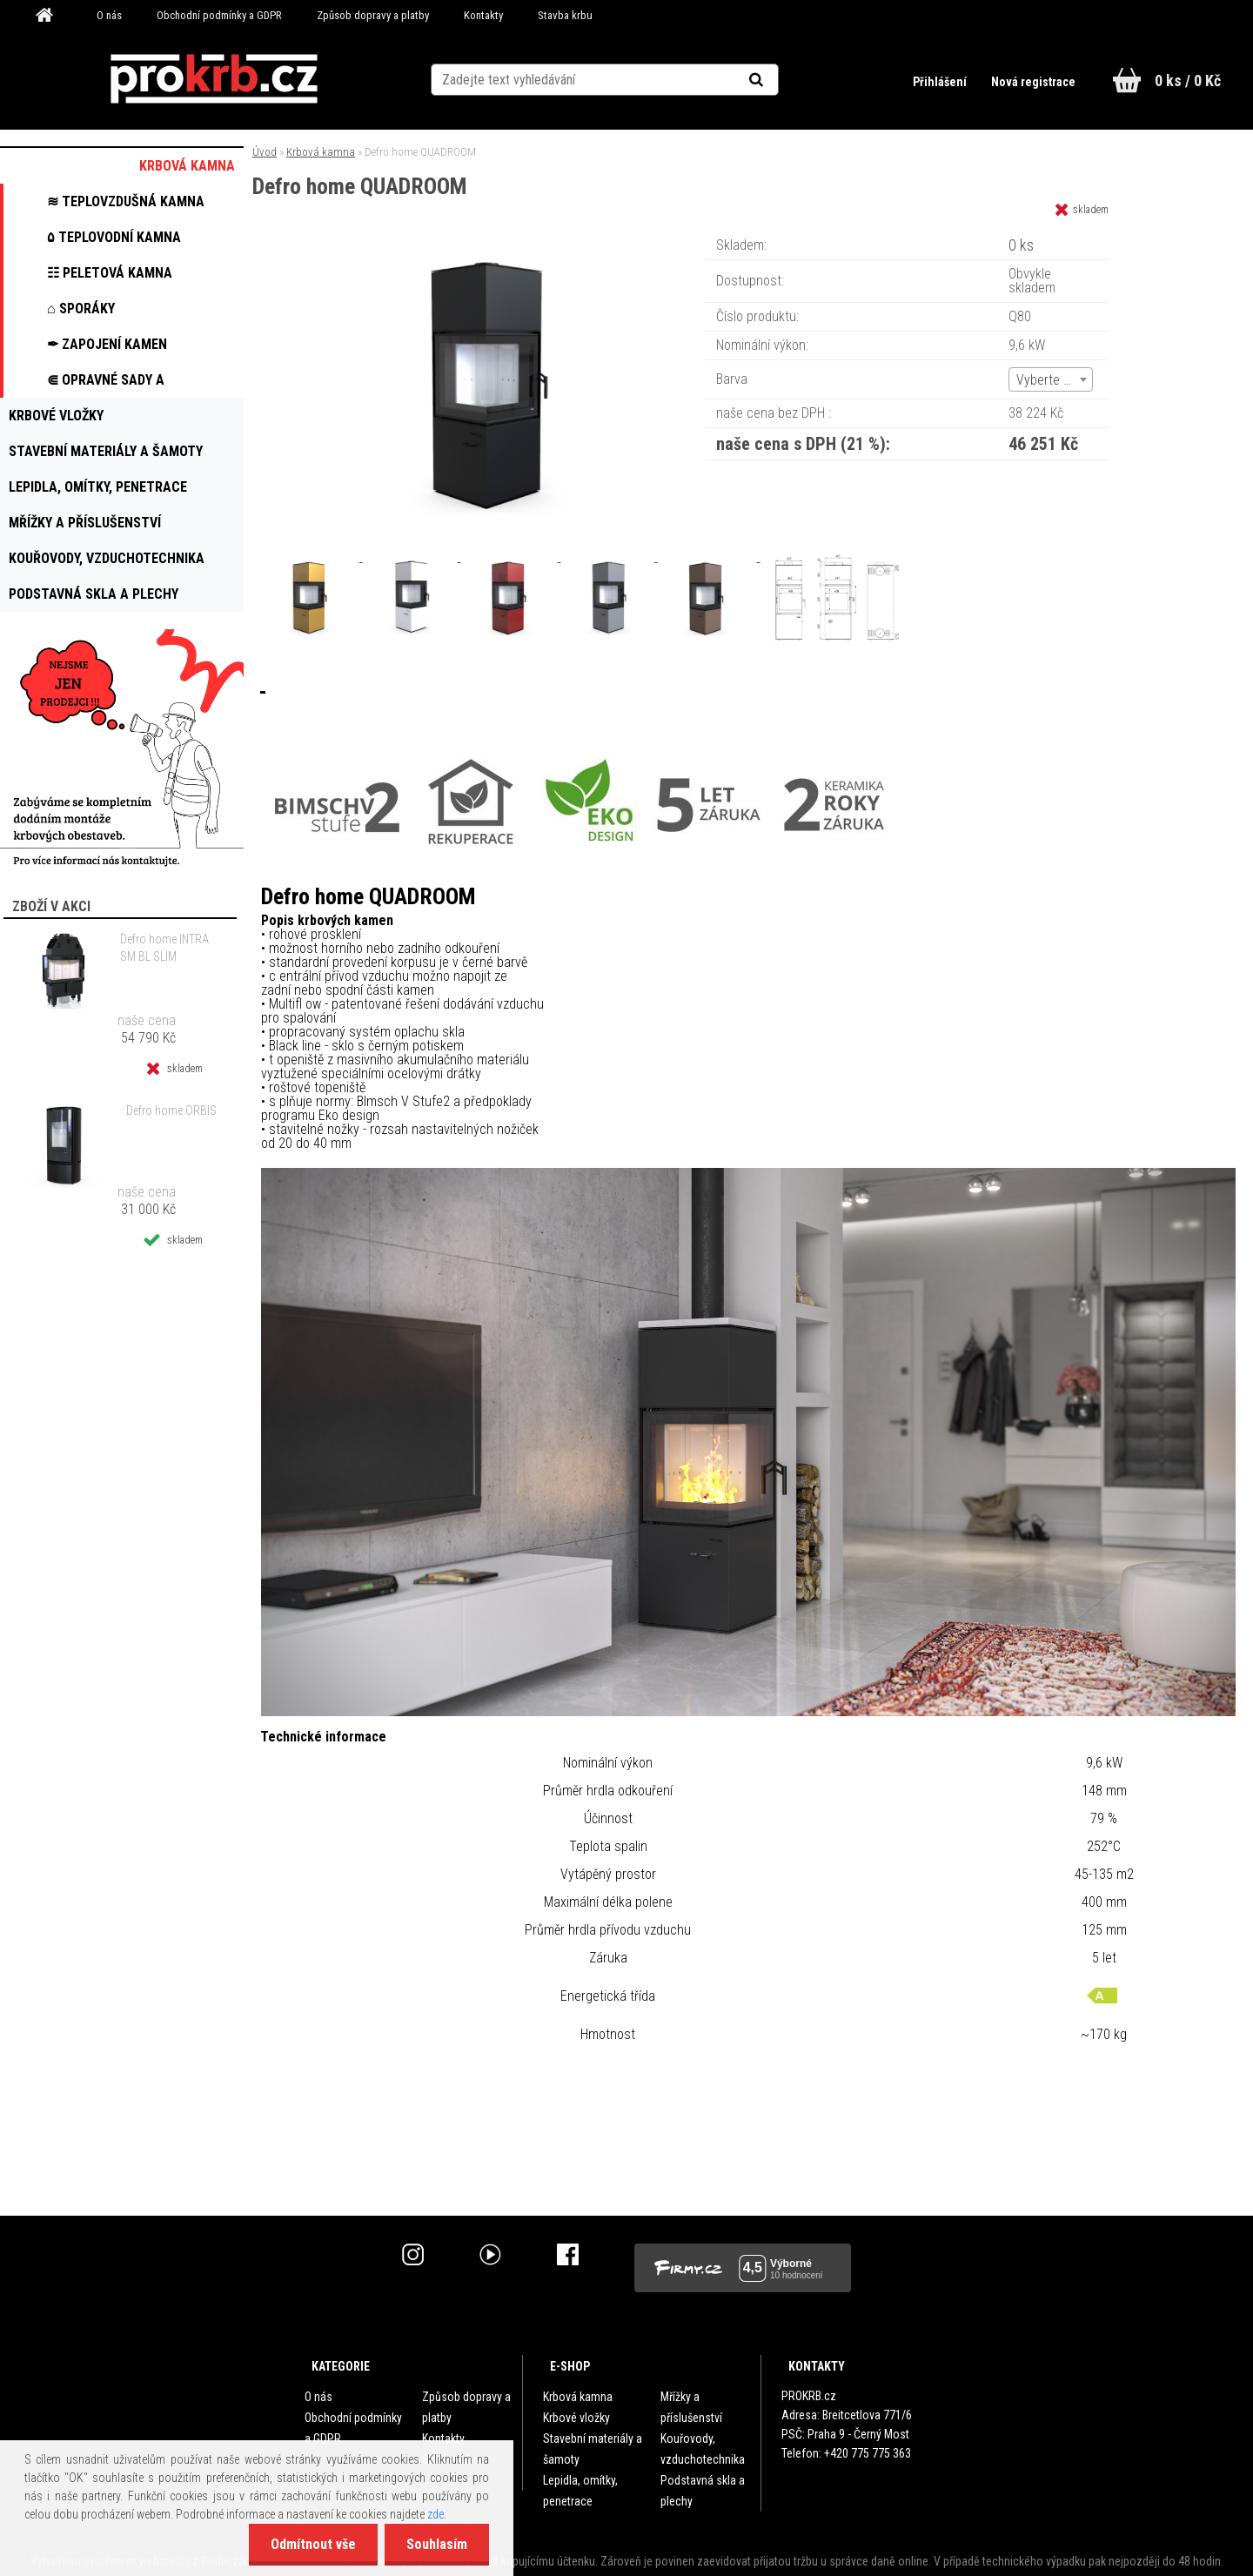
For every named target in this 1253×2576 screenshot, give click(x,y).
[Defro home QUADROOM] (494, 239)
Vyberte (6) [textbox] (1047, 380)
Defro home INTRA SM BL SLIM (164, 947)
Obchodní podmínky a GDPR (219, 15)
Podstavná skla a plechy (702, 2490)
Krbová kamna (320, 151)
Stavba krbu (565, 15)
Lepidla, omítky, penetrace (580, 2490)
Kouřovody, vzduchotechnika (702, 2449)
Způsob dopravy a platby (373, 15)
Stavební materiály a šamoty (592, 2449)
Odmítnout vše (313, 2544)
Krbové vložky (576, 2418)
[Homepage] (50, 16)
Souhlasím (436, 2544)
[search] (777, 80)
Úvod (264, 151)
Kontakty (483, 15)
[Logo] (213, 79)
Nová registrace (1033, 82)
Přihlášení (941, 82)
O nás (109, 15)
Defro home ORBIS (171, 1110)
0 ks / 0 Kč (1188, 80)
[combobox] (1050, 379)
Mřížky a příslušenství (691, 2407)
